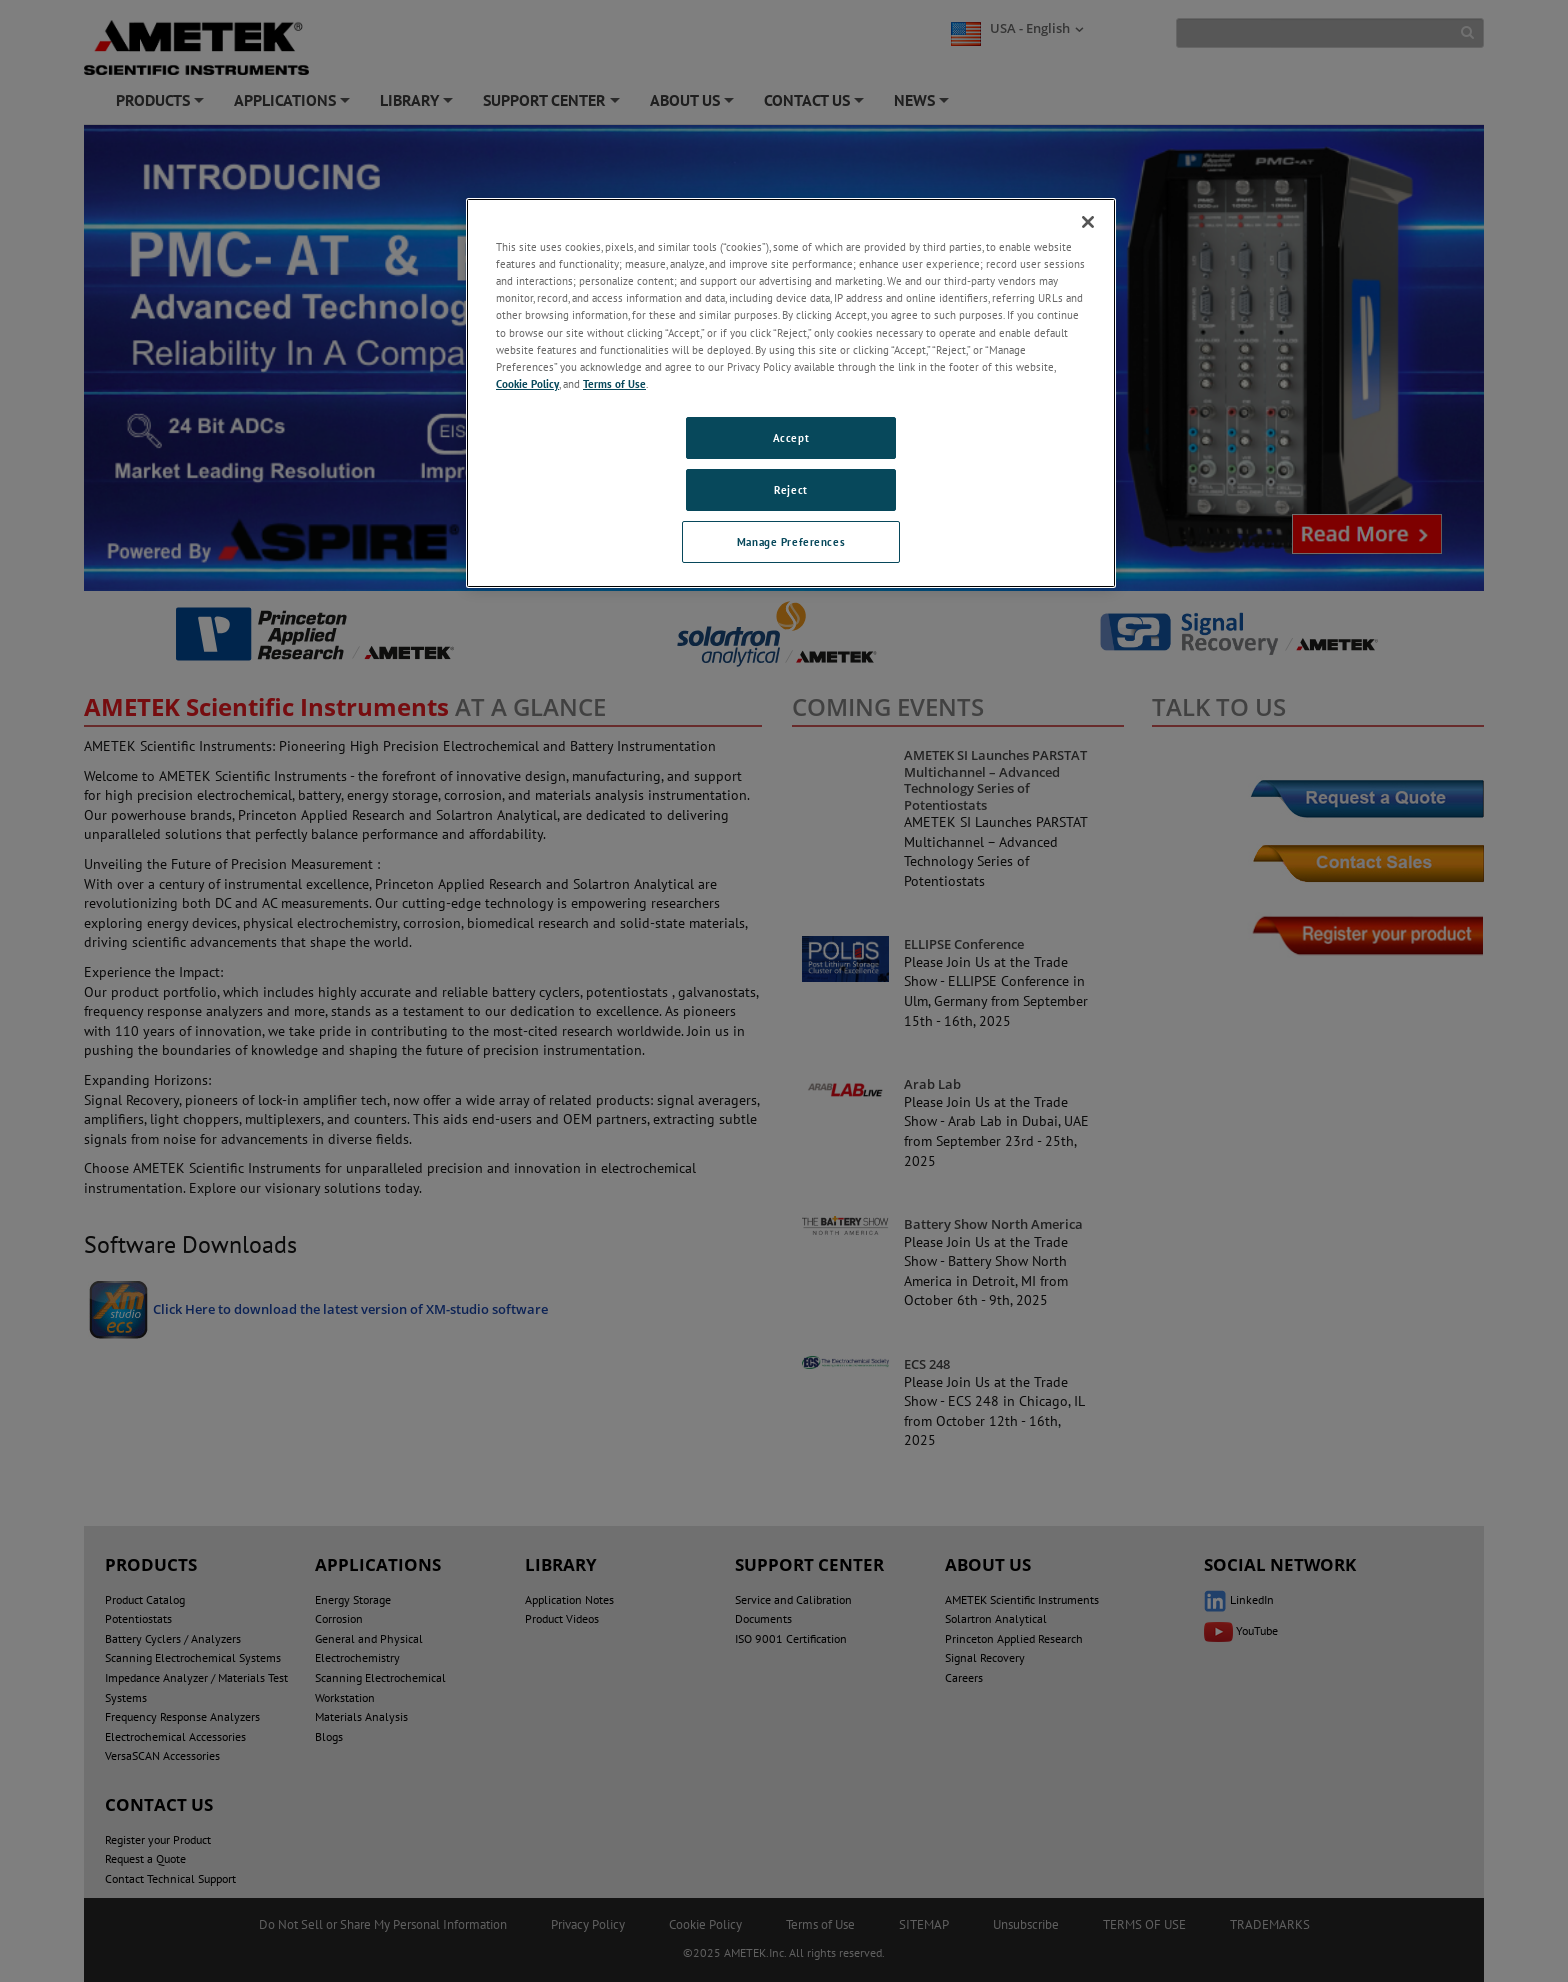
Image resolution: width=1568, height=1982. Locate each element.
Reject (790, 489)
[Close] (1088, 222)
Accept (791, 437)
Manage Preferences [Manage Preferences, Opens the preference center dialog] (791, 541)
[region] (791, 392)
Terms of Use (614, 383)
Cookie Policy (527, 383)
